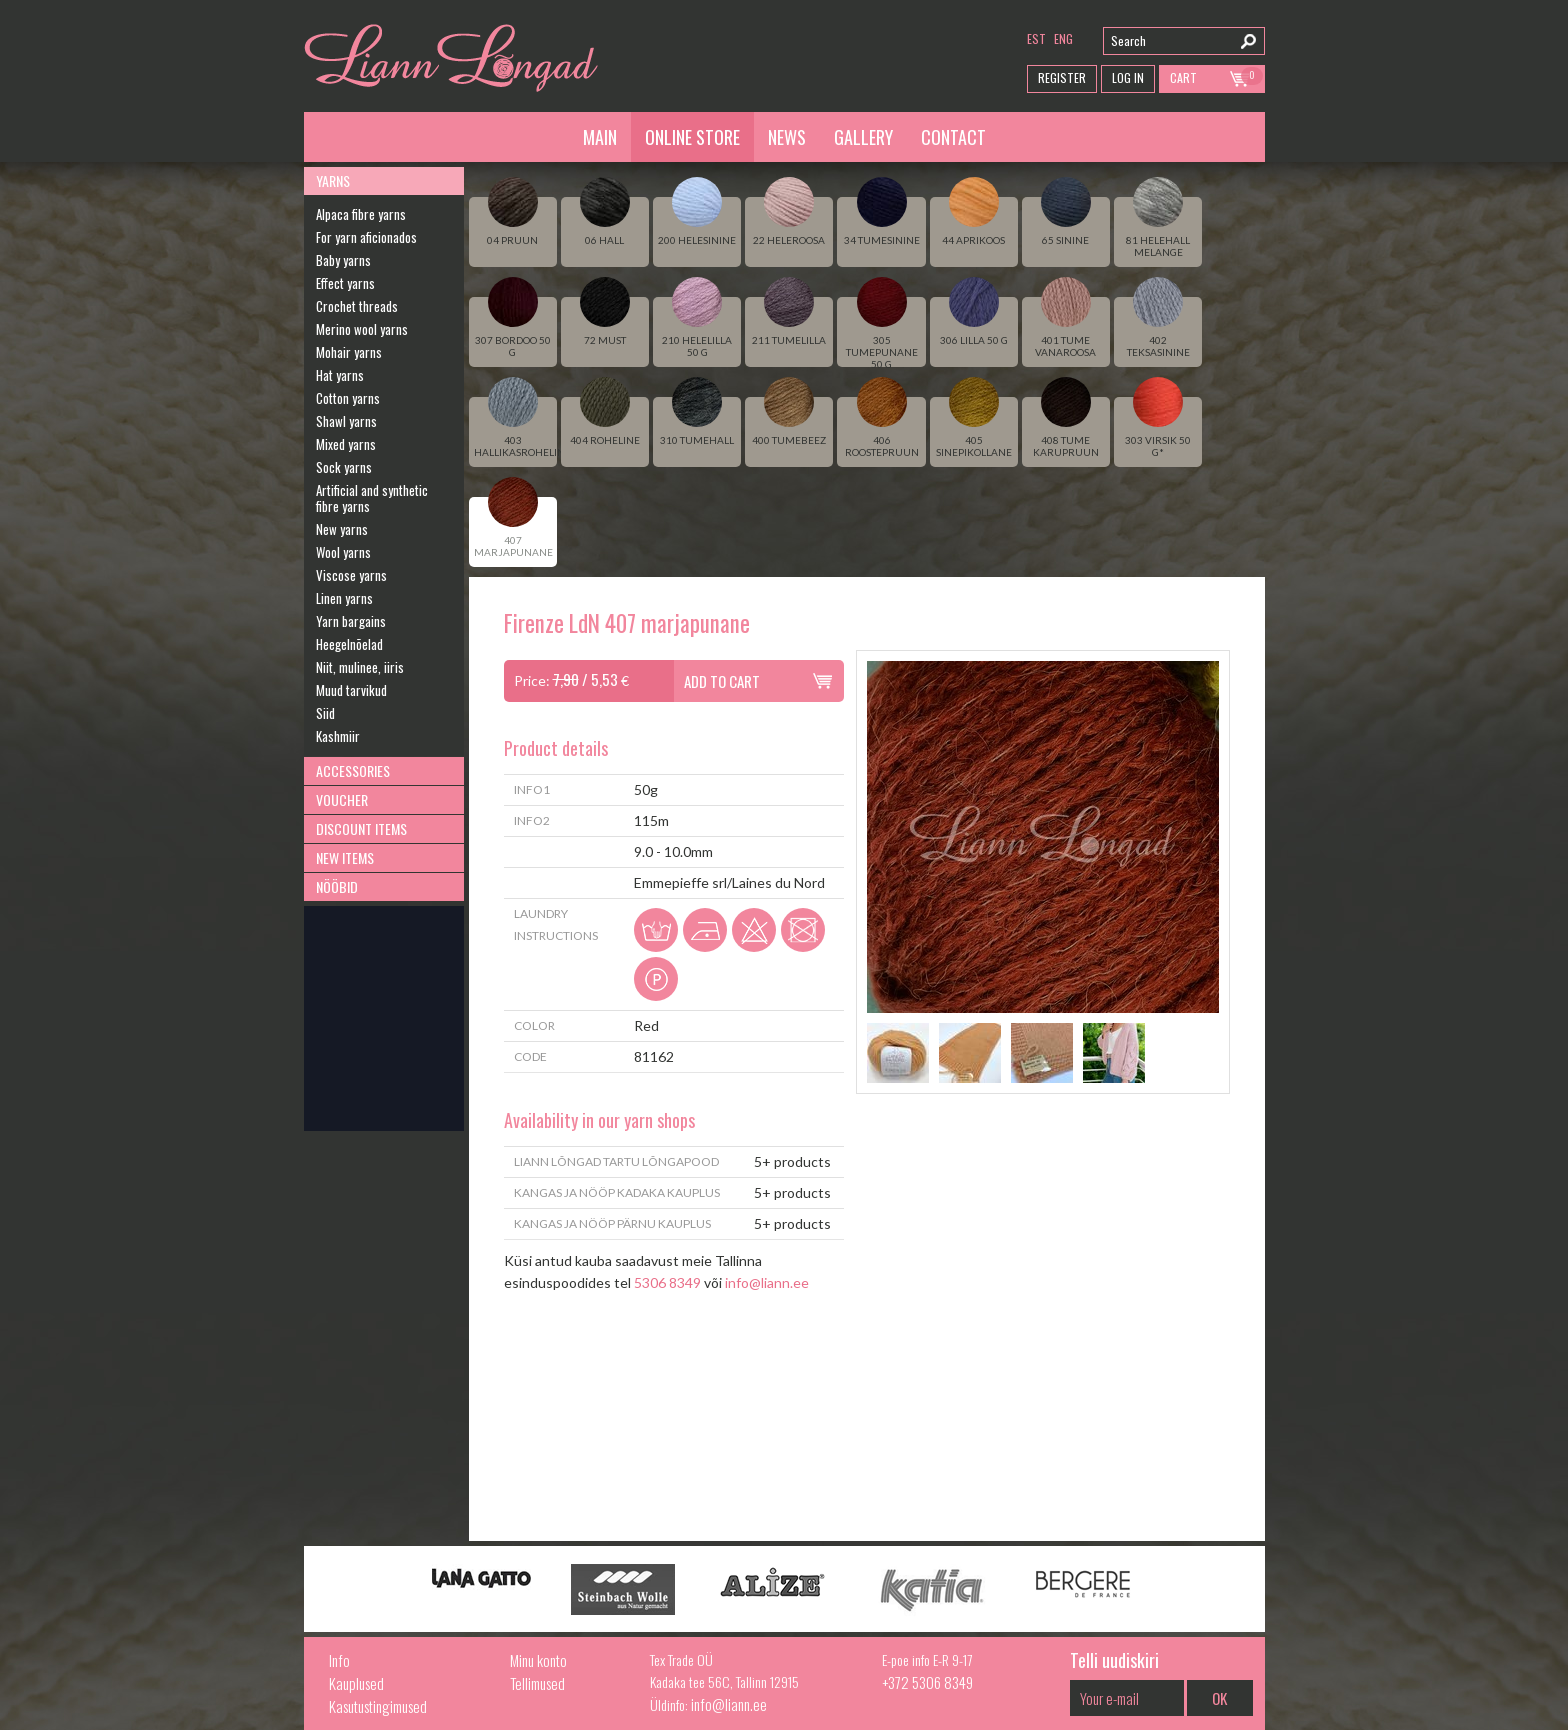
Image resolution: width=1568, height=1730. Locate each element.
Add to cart (722, 681)
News (787, 137)
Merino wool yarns (362, 329)
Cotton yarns (348, 398)
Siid (325, 713)
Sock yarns (344, 467)
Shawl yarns (346, 421)
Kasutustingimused (378, 1706)
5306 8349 (667, 1282)
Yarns (333, 180)
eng (1063, 38)
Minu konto (538, 1660)
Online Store (692, 137)
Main (600, 137)
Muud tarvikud (351, 690)
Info (339, 1660)
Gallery (863, 137)
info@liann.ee (767, 1282)
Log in (1128, 77)
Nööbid (337, 886)
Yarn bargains (351, 621)
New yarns (342, 529)
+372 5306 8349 (927, 1682)
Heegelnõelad (349, 644)
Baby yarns (343, 260)
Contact (953, 137)
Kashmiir (338, 736)
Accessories (353, 770)
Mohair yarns (349, 352)
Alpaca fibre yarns (361, 214)
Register (1062, 77)
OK (1219, 1698)
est (1036, 38)
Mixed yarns (346, 444)
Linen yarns (344, 598)
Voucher (342, 799)
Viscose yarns (351, 575)
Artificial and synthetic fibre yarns (372, 498)
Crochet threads (357, 306)
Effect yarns (345, 283)
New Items (345, 857)
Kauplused (356, 1683)
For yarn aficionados (366, 237)
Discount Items (361, 828)
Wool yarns (343, 552)
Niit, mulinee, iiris (360, 667)
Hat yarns (340, 375)
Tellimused (537, 1683)
